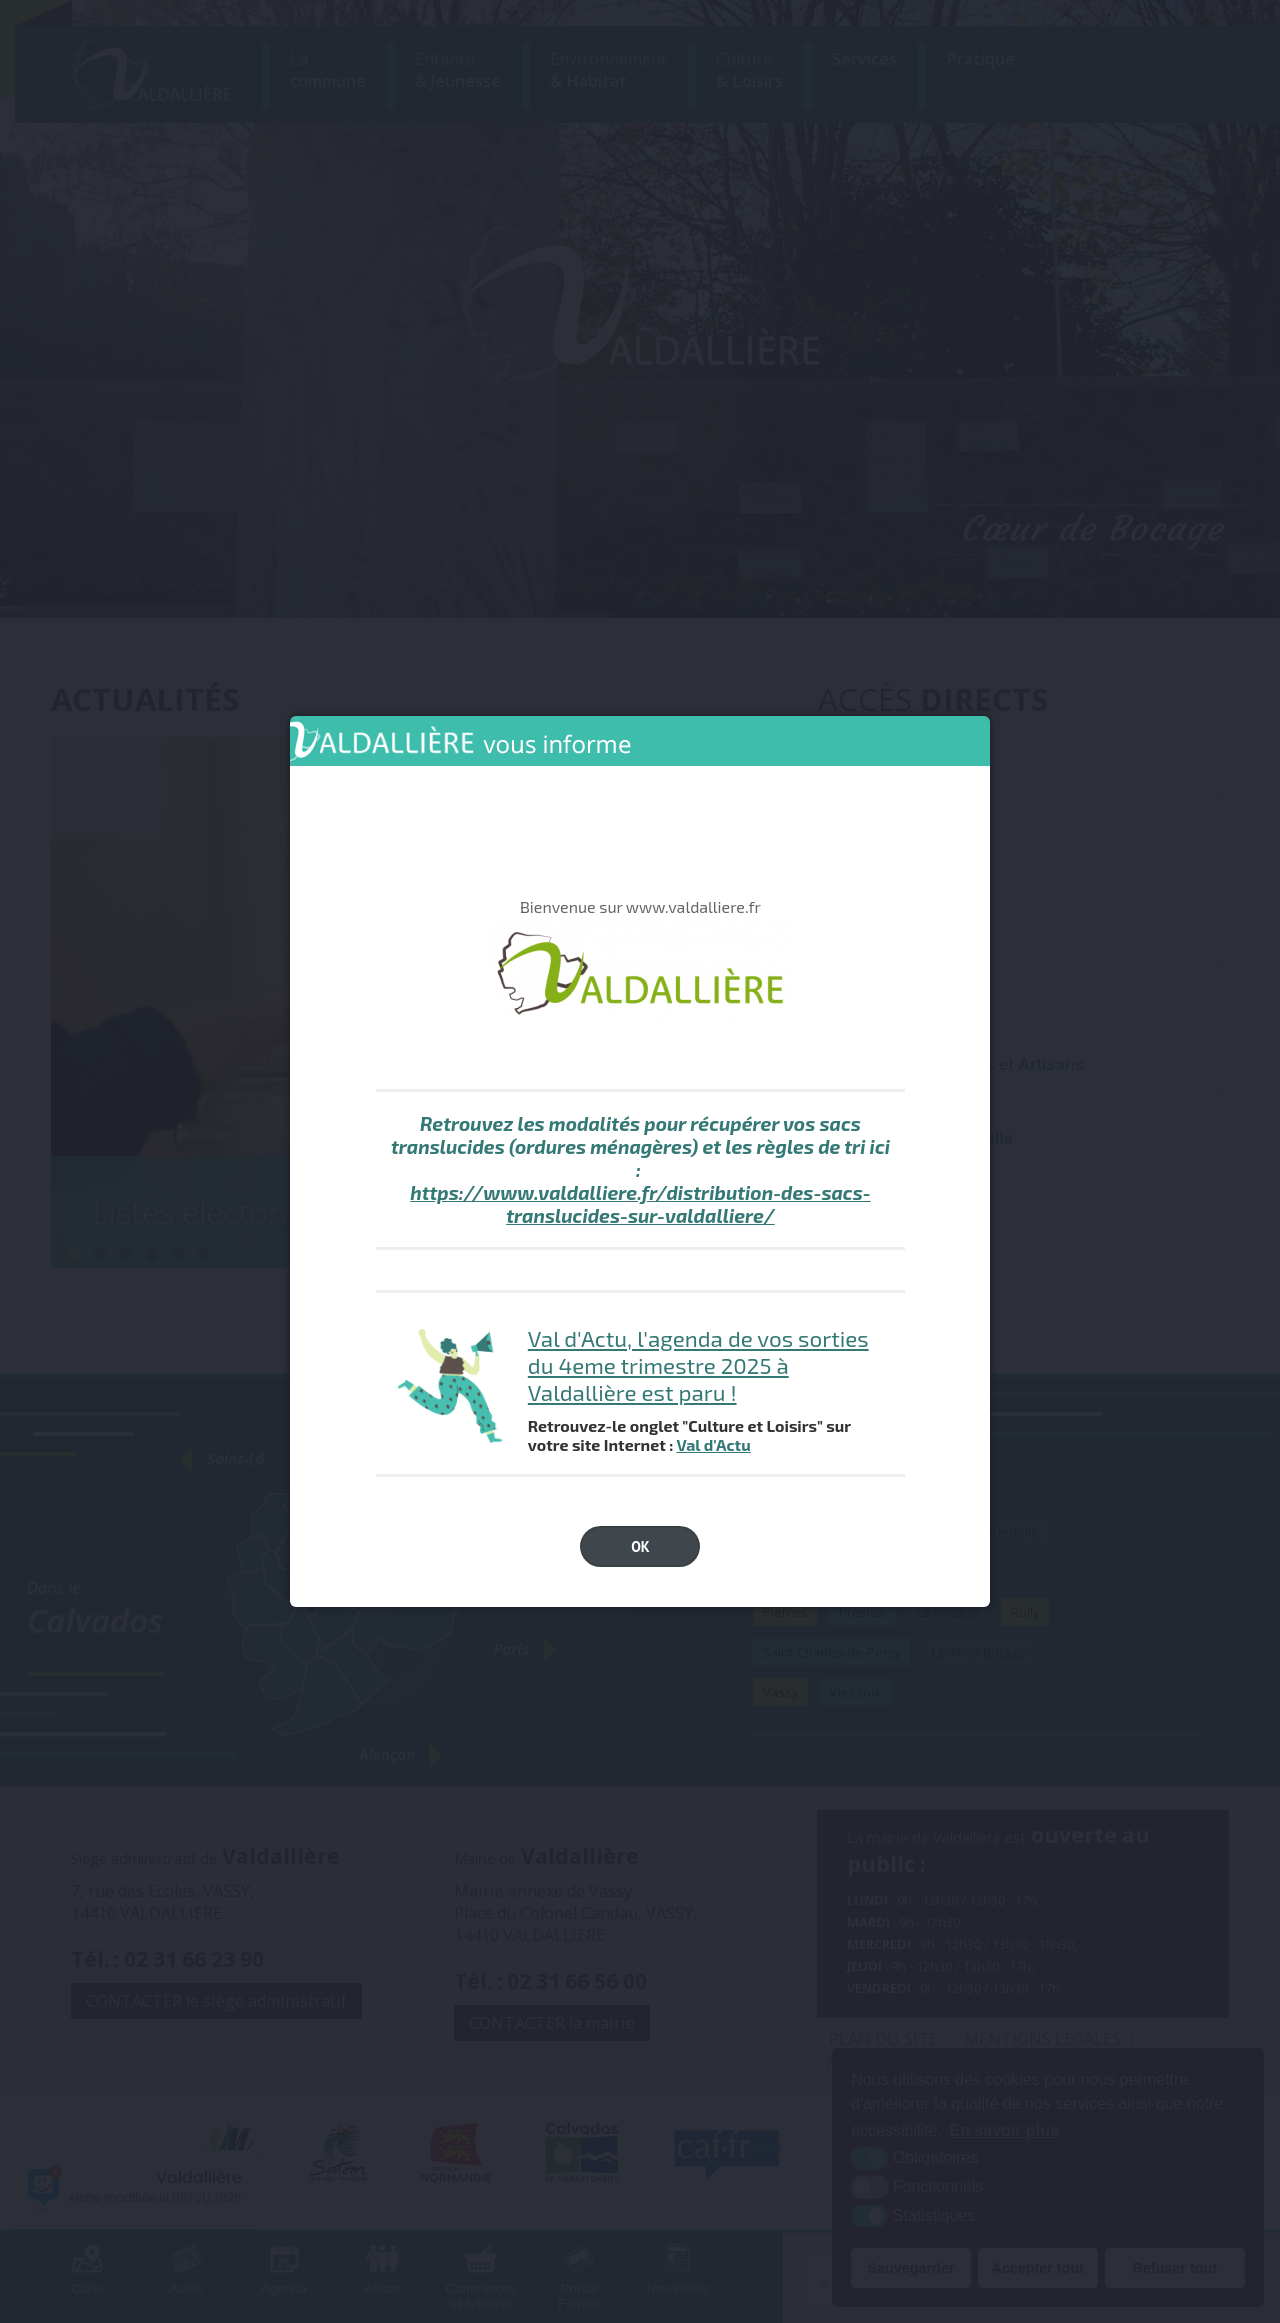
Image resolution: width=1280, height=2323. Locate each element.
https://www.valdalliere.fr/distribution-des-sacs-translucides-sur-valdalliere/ (640, 1204)
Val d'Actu (713, 1444)
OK (640, 1546)
